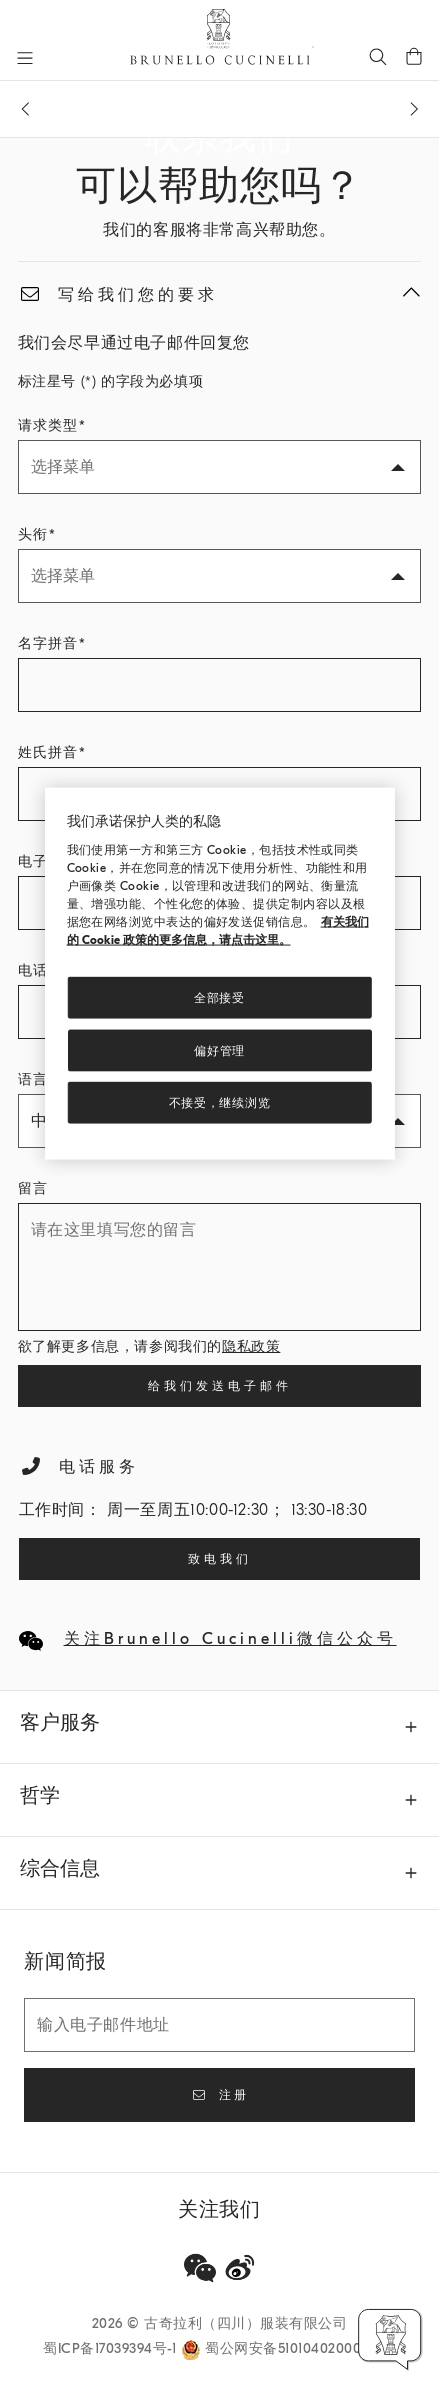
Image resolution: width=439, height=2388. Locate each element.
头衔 (33, 534)
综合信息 (60, 1868)
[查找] (378, 56)
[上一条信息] (25, 109)
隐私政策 (251, 1346)
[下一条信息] (414, 109)
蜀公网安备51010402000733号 (300, 2348)
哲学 (40, 1795)
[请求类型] (220, 467)
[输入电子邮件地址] (219, 2025)
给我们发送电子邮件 (220, 1386)
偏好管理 (219, 1050)
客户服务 (60, 1722)
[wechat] (200, 2268)
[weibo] (240, 2268)
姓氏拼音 (48, 752)
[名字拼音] (220, 685)
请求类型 (48, 425)
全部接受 (219, 998)
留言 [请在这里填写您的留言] (33, 1188)
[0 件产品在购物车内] (414, 56)
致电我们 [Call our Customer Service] (220, 1559)
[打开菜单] (25, 58)
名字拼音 (48, 643)
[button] (390, 2339)
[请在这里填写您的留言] (220, 1267)
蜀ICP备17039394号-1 (112, 2348)
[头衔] (220, 576)
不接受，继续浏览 (220, 1103)
